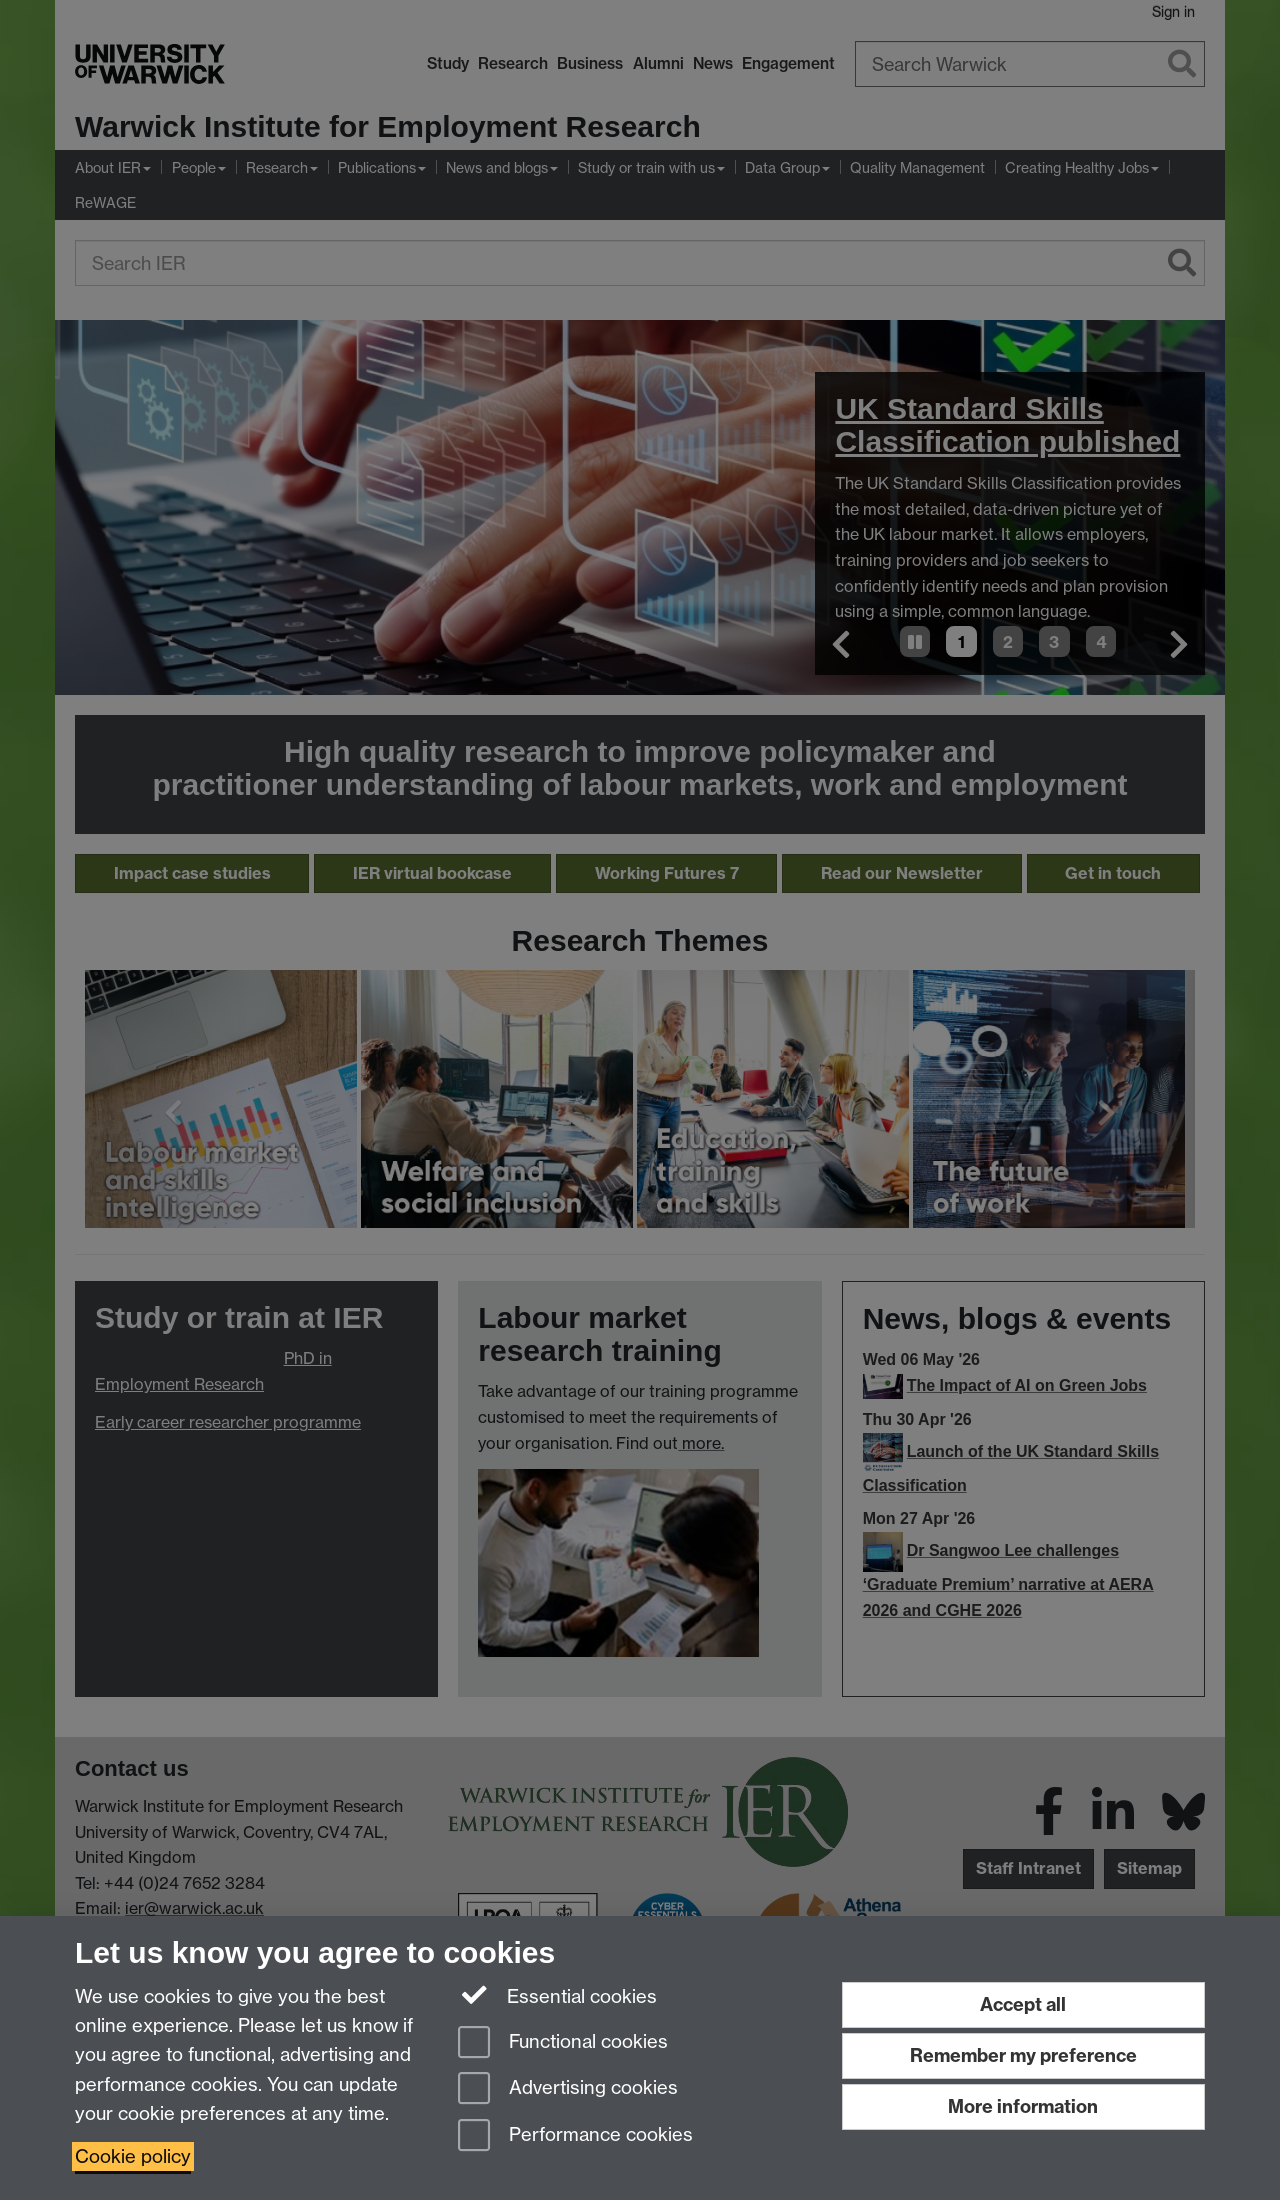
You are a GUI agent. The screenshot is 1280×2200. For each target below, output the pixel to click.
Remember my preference (1023, 2055)
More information (1023, 2106)
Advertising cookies (568, 2089)
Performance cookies (575, 2136)
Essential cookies (557, 1995)
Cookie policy (133, 2156)
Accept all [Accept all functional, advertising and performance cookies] (1023, 2004)
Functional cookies (563, 2043)
